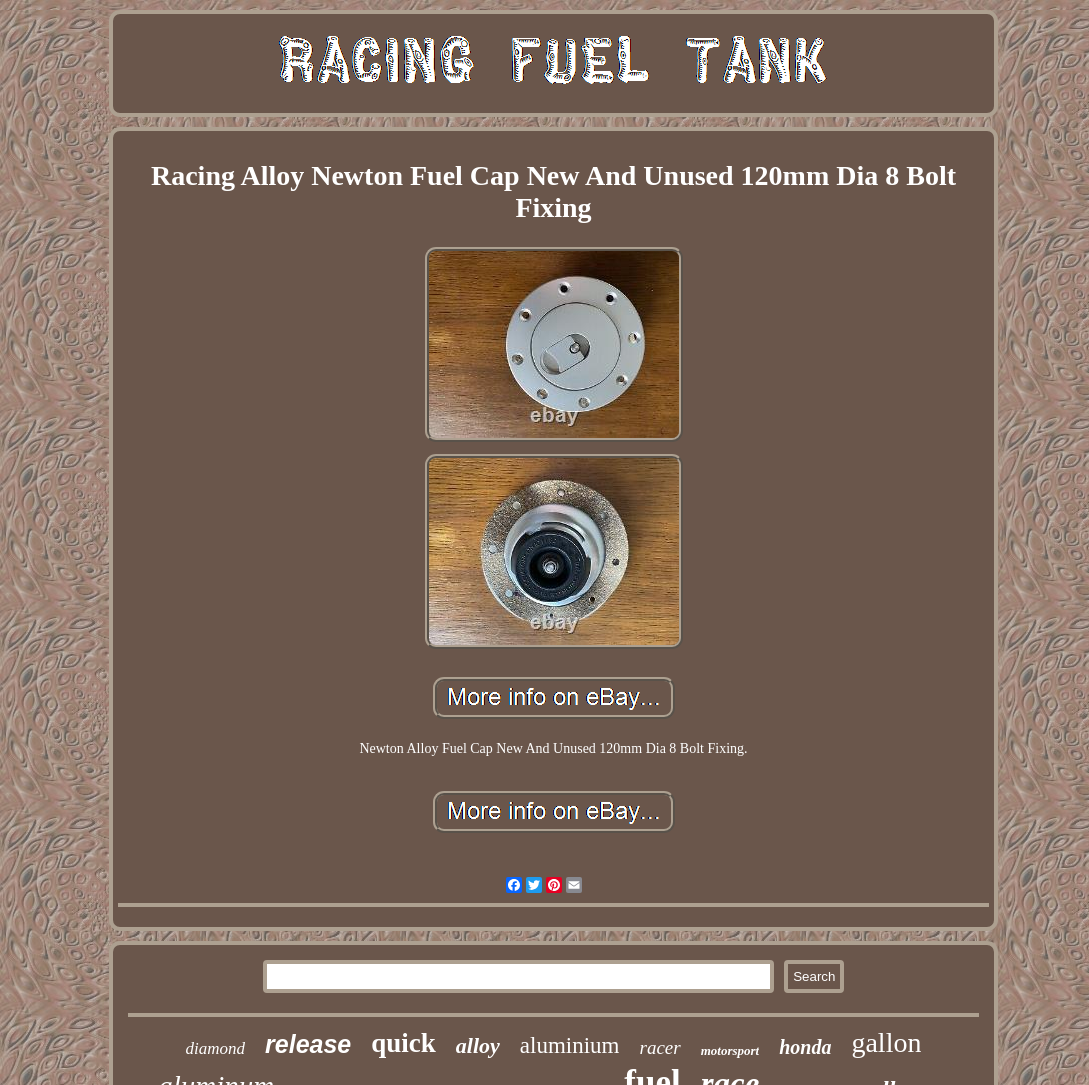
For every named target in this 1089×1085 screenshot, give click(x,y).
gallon (886, 1042)
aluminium (570, 1045)
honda (805, 1047)
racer (660, 1047)
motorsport (730, 1050)
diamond (216, 1048)
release (308, 1044)
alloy (478, 1045)
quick (403, 1043)
